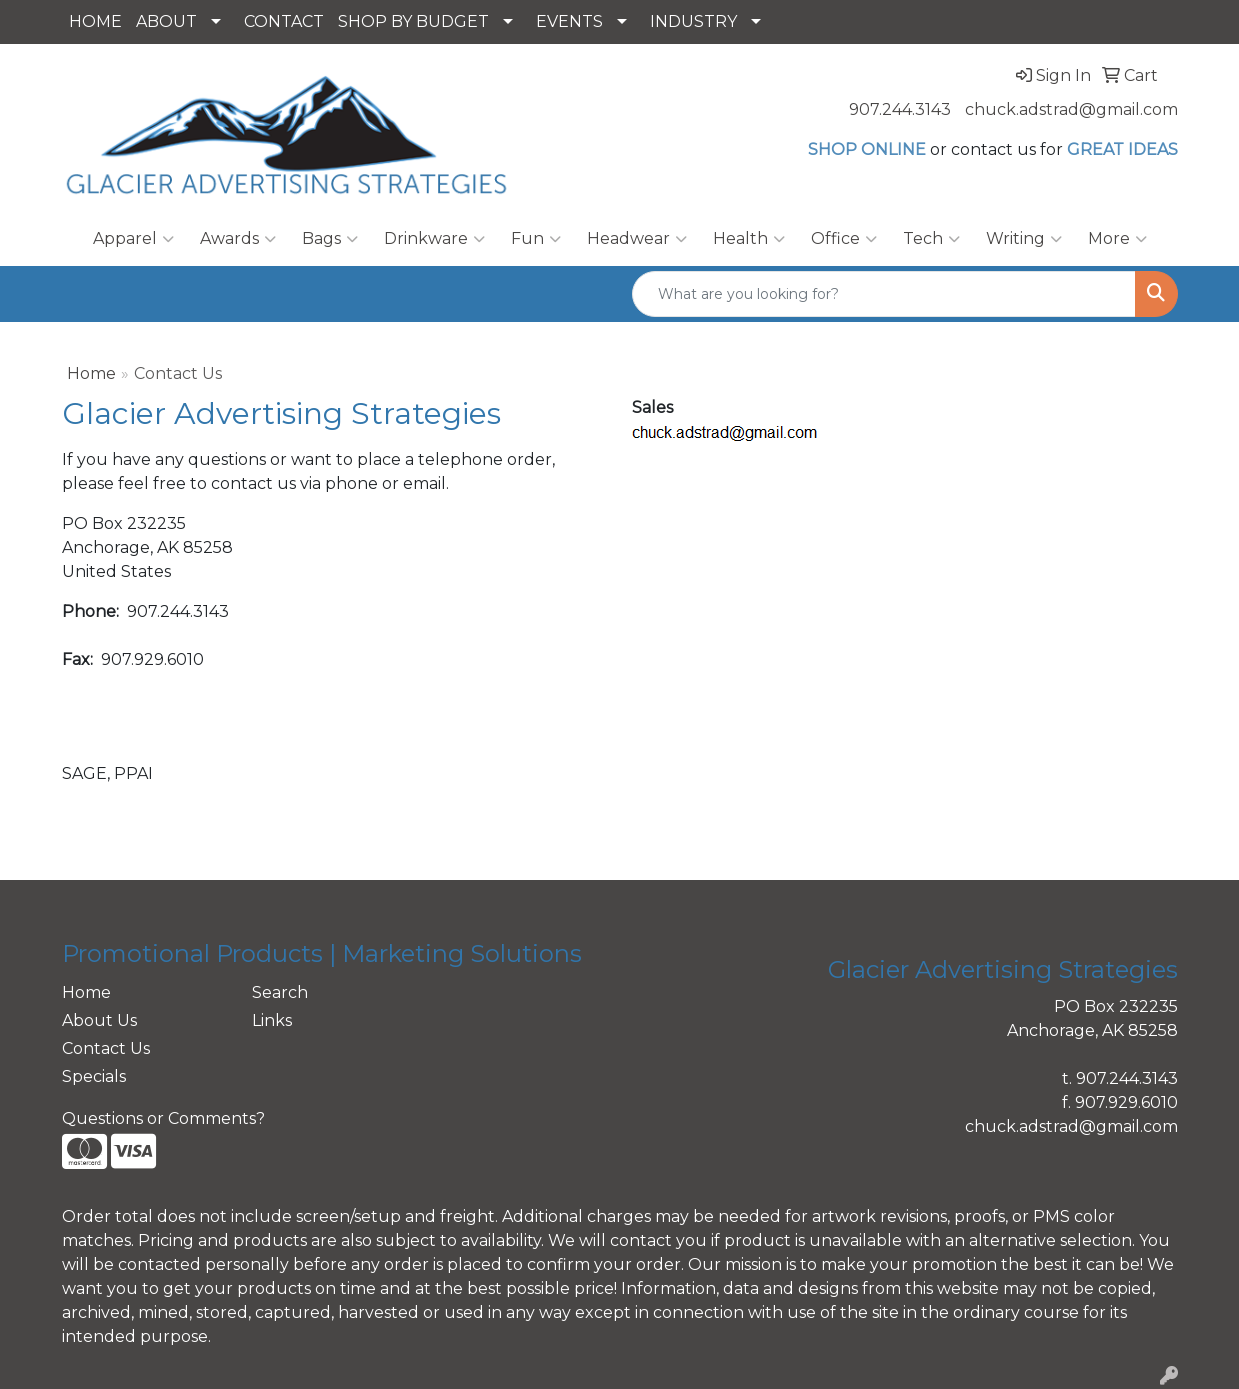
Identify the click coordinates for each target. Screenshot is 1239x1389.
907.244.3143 (900, 109)
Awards (238, 239)
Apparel (133, 239)
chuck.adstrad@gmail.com (1071, 109)
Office (844, 239)
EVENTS (569, 21)
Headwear (637, 239)
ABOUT (166, 21)
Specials (94, 1076)
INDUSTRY (693, 21)
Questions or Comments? (163, 1118)
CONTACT (284, 21)
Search (280, 992)
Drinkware (434, 239)
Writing (1024, 239)
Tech (931, 239)
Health (749, 239)
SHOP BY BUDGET (413, 21)
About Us (99, 1020)
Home (91, 373)
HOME (95, 21)
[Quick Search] (884, 294)
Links (272, 1020)
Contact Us (106, 1048)
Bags (330, 239)
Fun (536, 239)
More (1117, 239)
